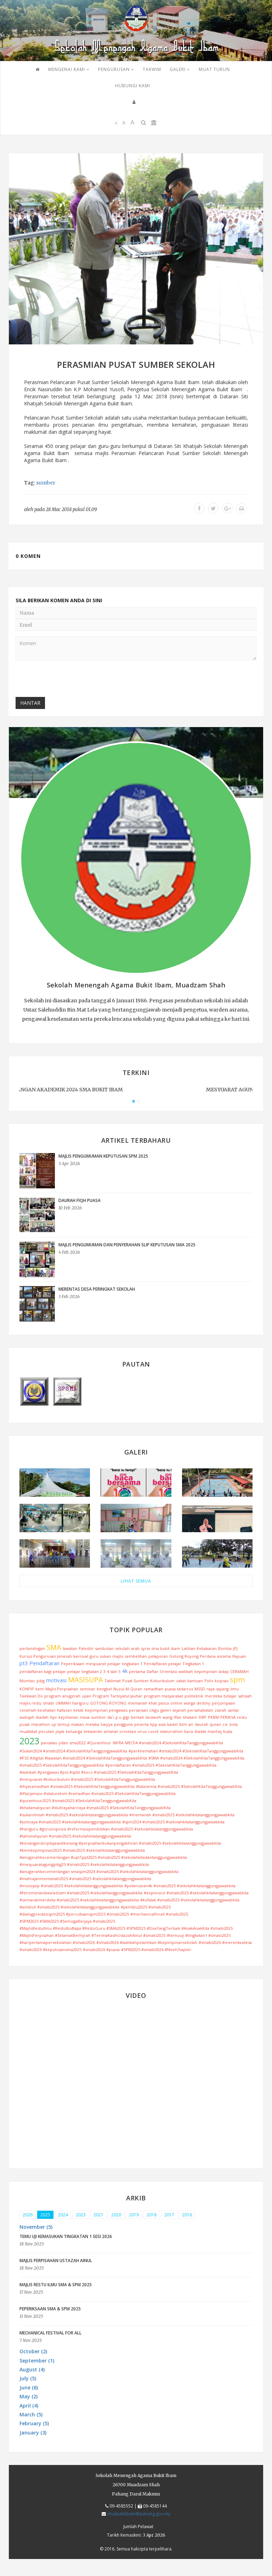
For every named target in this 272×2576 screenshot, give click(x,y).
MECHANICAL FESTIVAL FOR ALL (50, 2333)
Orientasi (168, 1671)
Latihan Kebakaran (199, 1648)
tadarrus (185, 1688)
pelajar (113, 1663)
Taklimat (112, 1680)
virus (142, 1731)
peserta (141, 1724)
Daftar (152, 1671)
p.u (118, 1717)
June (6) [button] (28, 2387)
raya (210, 1688)
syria (145, 1648)
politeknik (194, 1696)
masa (85, 1717)
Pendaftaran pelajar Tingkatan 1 (174, 1663)
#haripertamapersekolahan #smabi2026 (57, 1942)
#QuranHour (99, 1742)
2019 (134, 2215)
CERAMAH (239, 1671)
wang (167, 1717)
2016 (187, 2215)
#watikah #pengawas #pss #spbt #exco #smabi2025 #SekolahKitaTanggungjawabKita (98, 1772)
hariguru (80, 1703)
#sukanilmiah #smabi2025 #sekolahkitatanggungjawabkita (73, 1814)
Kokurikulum (162, 1680)
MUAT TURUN (214, 69)
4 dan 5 (113, 1671)
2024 (63, 2215)
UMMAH (63, 1703)
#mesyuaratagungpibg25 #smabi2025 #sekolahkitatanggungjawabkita (84, 1864)
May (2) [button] (28, 2396)
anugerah (71, 1696)
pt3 (23, 1663)
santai (233, 1710)
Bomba (225, 1648)
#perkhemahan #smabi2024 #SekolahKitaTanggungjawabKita (186, 1751)
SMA (53, 1647)
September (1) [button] (36, 2360)
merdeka (213, 1696)
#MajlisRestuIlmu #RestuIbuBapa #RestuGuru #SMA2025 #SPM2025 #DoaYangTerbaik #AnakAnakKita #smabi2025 (126, 1928)
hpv (53, 1717)
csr (225, 1724)
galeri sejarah (173, 1710)
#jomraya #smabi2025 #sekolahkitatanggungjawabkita (70, 1821)
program (52, 1696)
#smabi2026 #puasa (101, 1949)
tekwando (93, 1731)
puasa (170, 1688)
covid (153, 1731)
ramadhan (153, 1688)
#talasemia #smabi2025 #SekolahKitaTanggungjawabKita (189, 1786)
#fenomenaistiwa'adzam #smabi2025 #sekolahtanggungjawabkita (80, 1892)
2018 (152, 2215)
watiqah (26, 1717)
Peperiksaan (72, 1663)
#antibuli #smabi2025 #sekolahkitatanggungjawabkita (69, 1907)
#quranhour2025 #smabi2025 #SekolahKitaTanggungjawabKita (77, 1800)
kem (39, 1688)
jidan (63, 1742)
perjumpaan (223, 1703)
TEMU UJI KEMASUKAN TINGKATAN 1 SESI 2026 (65, 2236)
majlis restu (30, 1703)
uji (53, 1724)
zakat (181, 1680)
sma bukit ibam (165, 1648)
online (176, 1703)
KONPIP (26, 1688)
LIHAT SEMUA (136, 1581)
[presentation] (69, 679)
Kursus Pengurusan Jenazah (45, 1656)
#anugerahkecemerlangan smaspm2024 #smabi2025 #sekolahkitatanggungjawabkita (98, 1871)
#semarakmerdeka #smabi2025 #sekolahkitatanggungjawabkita (79, 1899)
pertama (137, 1671)
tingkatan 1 (132, 1663)
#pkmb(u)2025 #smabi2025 (146, 1907)
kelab (78, 1710)
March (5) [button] (30, 2414)
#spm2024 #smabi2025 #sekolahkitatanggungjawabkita (173, 1821)
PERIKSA (228, 1717)
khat (153, 1703)
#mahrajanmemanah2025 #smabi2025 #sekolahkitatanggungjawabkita (85, 1878)
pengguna (123, 1724)
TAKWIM (152, 69)
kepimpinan (205, 1671)
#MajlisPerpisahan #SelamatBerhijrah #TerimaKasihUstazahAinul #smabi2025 (92, 1935)
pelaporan (158, 1656)
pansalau (49, 1742)
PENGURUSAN (116, 69)
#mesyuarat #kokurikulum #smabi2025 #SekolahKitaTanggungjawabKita (87, 1779)
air (190, 1724)
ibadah (42, 1717)
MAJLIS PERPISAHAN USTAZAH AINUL (55, 2261)
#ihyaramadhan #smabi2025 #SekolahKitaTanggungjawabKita (77, 1786)
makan (77, 1724)
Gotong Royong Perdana (192, 1656)
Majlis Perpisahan (61, 1688)
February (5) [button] (34, 2423)
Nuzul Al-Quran (127, 1688)
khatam (190, 1717)
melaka (92, 1724)
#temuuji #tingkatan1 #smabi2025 (199, 1935)
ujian (86, 1696)
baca (188, 1731)
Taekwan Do (31, 1696)
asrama (224, 1656)
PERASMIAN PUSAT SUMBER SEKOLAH (136, 364)
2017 (169, 2215)
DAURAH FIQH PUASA (79, 1200)
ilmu (234, 1688)
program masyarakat (163, 1696)
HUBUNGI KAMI (132, 86)
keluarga (74, 1731)
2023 (29, 1741)
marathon (40, 1724)
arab (135, 1648)
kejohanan (68, 1717)
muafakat (28, 1731)
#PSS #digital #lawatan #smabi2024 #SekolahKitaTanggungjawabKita (83, 1758)
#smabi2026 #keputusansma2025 (50, 1949)
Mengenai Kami (69, 69)
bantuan (195, 1680)
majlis (117, 1656)
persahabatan (200, 1710)
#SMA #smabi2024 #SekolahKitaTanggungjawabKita (196, 1758)
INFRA (118, 1742)
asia (162, 1724)
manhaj (215, 1731)
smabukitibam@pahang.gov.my (138, 2514)
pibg (40, 1680)
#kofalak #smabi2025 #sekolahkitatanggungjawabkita (189, 1899)
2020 (116, 2215)
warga (189, 1703)
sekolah (122, 1648)
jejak (60, 1731)
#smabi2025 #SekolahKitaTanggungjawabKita (61, 1765)
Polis (208, 1680)
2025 (45, 2215)
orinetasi (127, 1731)
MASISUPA (85, 1679)
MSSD (199, 1688)
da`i (110, 1717)
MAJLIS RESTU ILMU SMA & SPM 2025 (55, 2285)
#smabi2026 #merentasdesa (225, 1942)
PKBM (213, 1717)
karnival (80, 1656)
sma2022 (77, 1742)
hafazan (64, 1710)
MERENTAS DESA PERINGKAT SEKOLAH (96, 1289)
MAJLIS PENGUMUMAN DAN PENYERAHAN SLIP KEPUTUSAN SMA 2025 (127, 1245)
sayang (222, 1688)
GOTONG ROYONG (108, 1703)
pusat (24, 1724)
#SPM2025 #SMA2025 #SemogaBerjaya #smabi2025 (67, 1921)
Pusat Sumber (135, 1680)
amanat (111, 1731)
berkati (137, 1717)
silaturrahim (171, 1731)
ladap (224, 1671)
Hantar (30, 702)
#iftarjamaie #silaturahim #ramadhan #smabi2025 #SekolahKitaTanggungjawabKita (97, 1793)
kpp (153, 1724)
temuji (63, 1724)
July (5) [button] (27, 2378)
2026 (28, 2215)
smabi (48, 1703)
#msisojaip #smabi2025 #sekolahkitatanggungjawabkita (71, 1885)
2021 (98, 2215)
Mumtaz (27, 1680)
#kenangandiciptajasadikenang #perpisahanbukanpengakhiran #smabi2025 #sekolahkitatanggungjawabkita (120, 1843)
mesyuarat (96, 1663)
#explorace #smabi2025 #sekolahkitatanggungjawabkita (196, 1892)
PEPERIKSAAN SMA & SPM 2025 (50, 2309)
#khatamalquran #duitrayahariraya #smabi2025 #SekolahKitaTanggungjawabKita (95, 1807)
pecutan (46, 1731)
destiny (203, 1703)
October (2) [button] (33, 2351)
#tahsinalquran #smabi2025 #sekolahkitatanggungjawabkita (75, 1836)
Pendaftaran (44, 1663)
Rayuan (239, 1656)
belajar (230, 1696)
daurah (201, 1724)
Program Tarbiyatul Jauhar (117, 1696)
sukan (105, 1656)
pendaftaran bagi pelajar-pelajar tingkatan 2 (60, 1671)
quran (215, 1724)
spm (237, 1679)
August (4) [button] (32, 2369)
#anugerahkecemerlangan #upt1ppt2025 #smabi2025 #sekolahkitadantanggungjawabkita (103, 1857)
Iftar (178, 1717)
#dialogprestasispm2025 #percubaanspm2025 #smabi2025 (74, 1914)
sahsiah (245, 1696)
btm (183, 1724)
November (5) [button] (35, 2226)
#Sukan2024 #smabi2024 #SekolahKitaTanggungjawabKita (73, 1751)
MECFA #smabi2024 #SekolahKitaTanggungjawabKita (174, 1742)
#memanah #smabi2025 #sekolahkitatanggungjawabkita (181, 1814)
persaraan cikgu (144, 1710)
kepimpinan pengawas (106, 1710)
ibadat (200, 1731)
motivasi (56, 1680)
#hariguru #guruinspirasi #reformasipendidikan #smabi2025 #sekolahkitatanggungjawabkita (106, 1829)
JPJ (235, 1648)
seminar (87, 1688)
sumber (45, 483)
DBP (202, 1717)
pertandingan (32, 1648)
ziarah (220, 1710)
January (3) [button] (32, 2432)
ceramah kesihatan (37, 1710)
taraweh (153, 1717)
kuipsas (221, 1680)
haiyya (107, 1724)
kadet (172, 1724)
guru (94, 1656)
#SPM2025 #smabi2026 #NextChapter (156, 1949)
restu (242, 1717)
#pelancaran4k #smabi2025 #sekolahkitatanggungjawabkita (180, 1885)
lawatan (70, 1648)
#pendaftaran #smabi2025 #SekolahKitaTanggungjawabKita (160, 1765)
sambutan (104, 1648)
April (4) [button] (28, 2405)
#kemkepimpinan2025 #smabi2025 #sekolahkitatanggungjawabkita (82, 1850)
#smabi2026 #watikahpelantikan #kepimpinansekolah (146, 1942)
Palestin (86, 1648)
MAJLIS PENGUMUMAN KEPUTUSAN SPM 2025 (103, 1156)
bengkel (104, 1688)
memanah (137, 1703)
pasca (163, 1703)
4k (125, 1670)
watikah (185, 1671)
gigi (126, 1717)
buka (227, 1731)
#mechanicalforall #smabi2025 (159, 1914)
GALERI (180, 69)
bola (234, 1724)
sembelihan (136, 1656)
